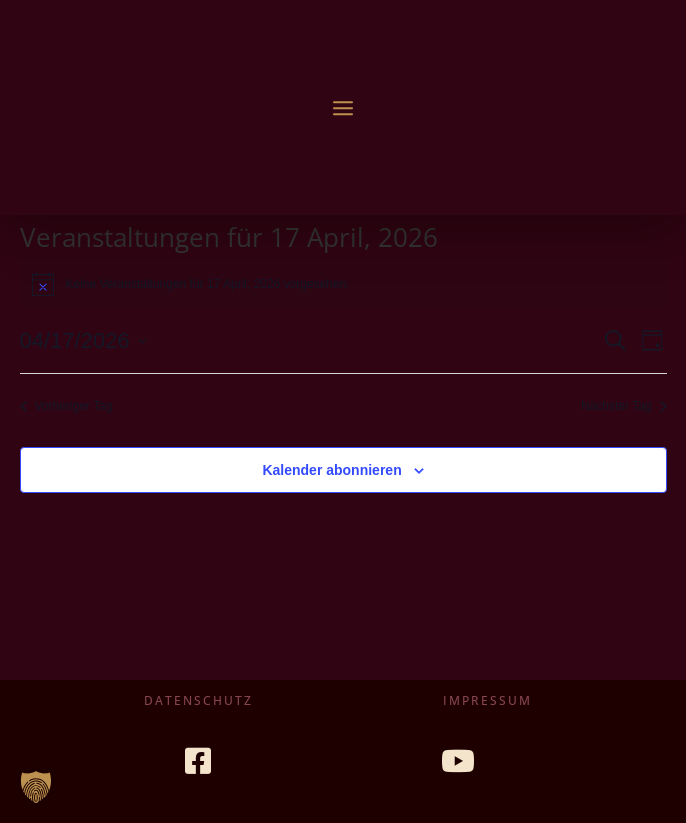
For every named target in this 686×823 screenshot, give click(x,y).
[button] (36, 787)
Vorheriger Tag (66, 406)
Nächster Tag (623, 406)
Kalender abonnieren (331, 470)
